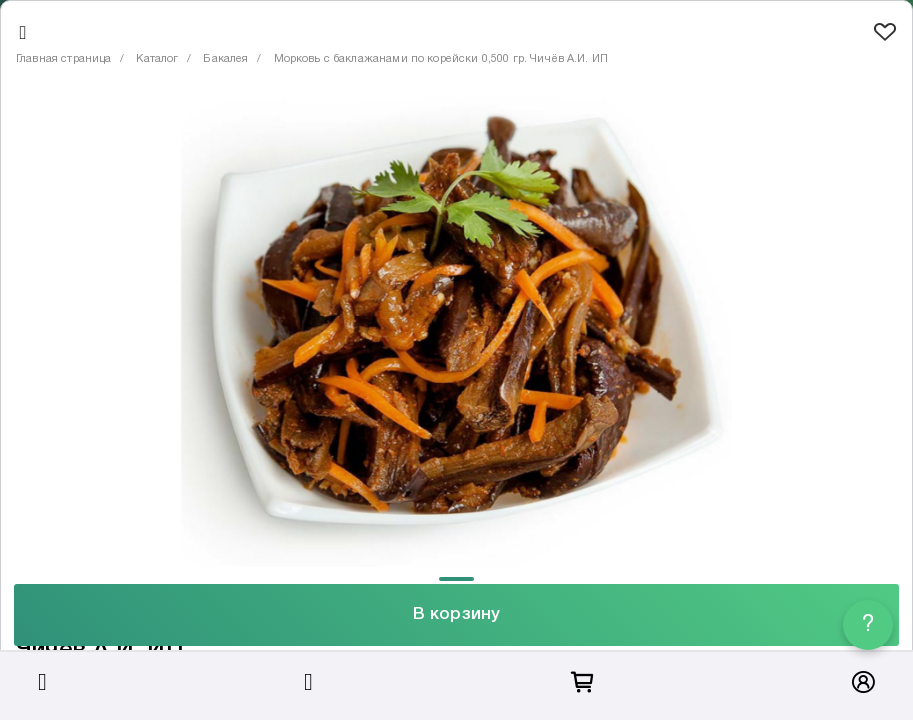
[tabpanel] (456, 329)
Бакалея (225, 59)
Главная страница (63, 59)
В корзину (456, 614)
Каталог (157, 59)
